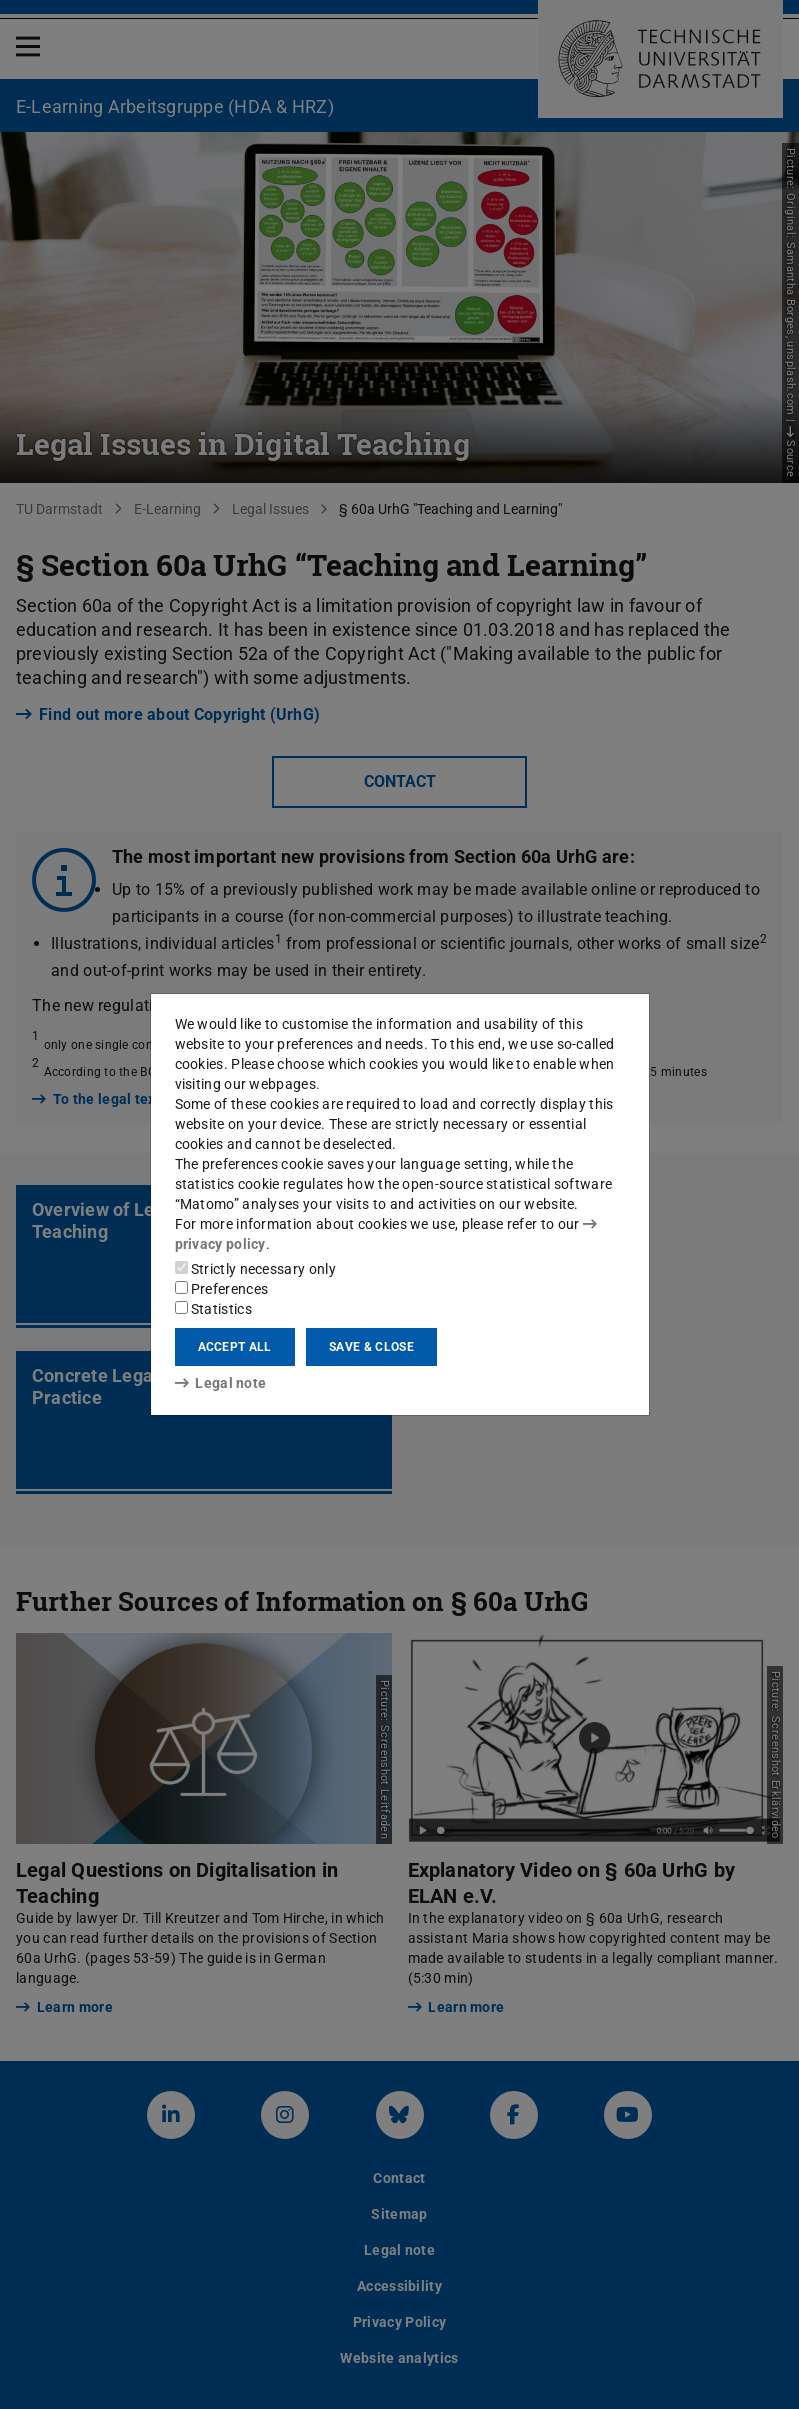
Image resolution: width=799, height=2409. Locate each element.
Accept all (235, 1347)
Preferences (222, 1289)
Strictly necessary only (255, 1269)
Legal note (221, 1383)
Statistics (213, 1309)
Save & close (371, 1347)
